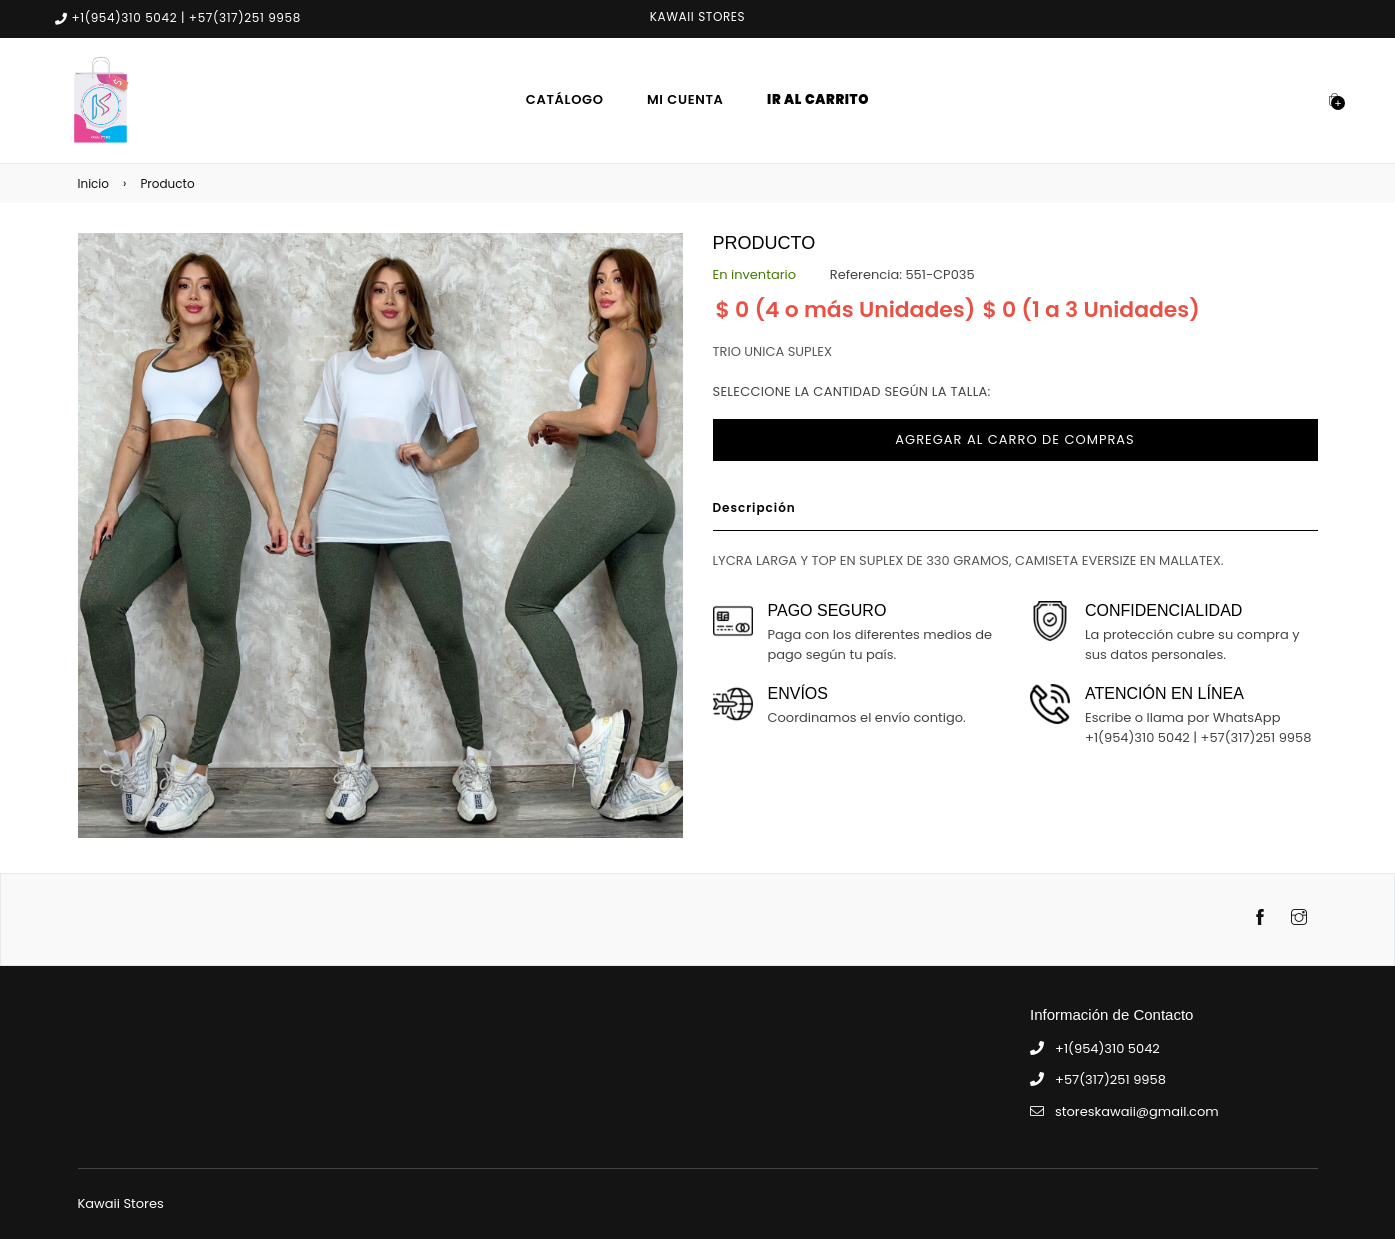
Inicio (94, 183)
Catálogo (565, 99)
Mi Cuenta (685, 99)
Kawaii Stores (121, 1203)
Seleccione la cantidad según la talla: (852, 391)
